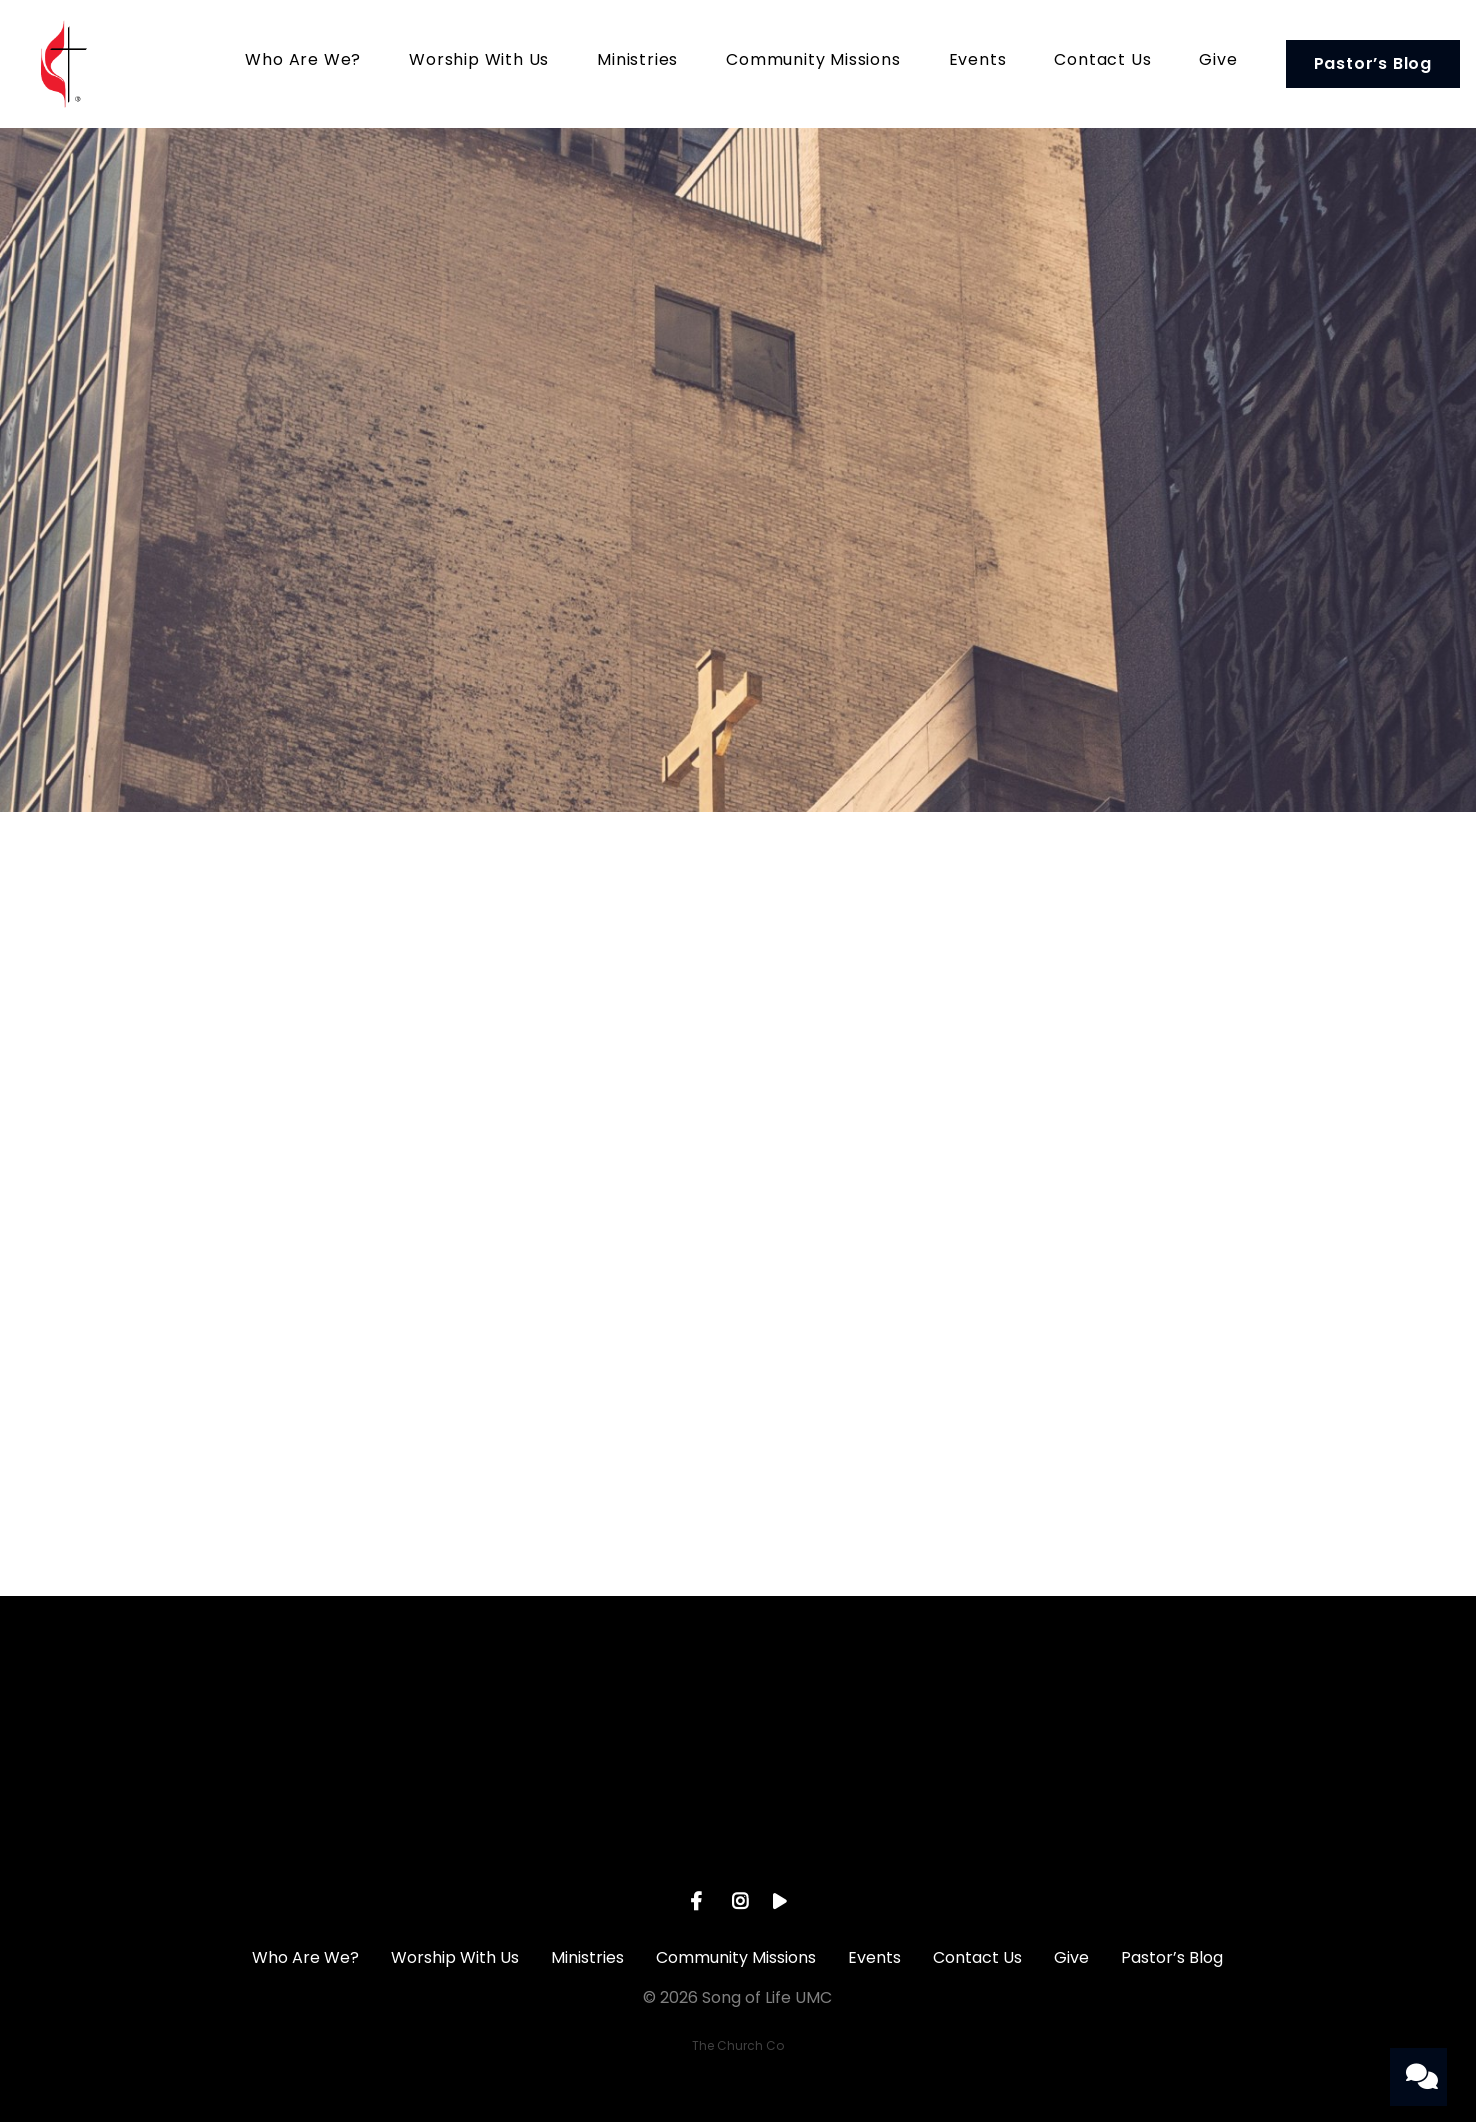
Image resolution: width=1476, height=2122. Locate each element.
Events (978, 61)
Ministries (637, 61)
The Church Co (738, 2045)
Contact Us (1102, 61)
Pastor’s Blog (1373, 63)
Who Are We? (303, 61)
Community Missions (813, 61)
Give (1218, 61)
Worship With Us (479, 61)
